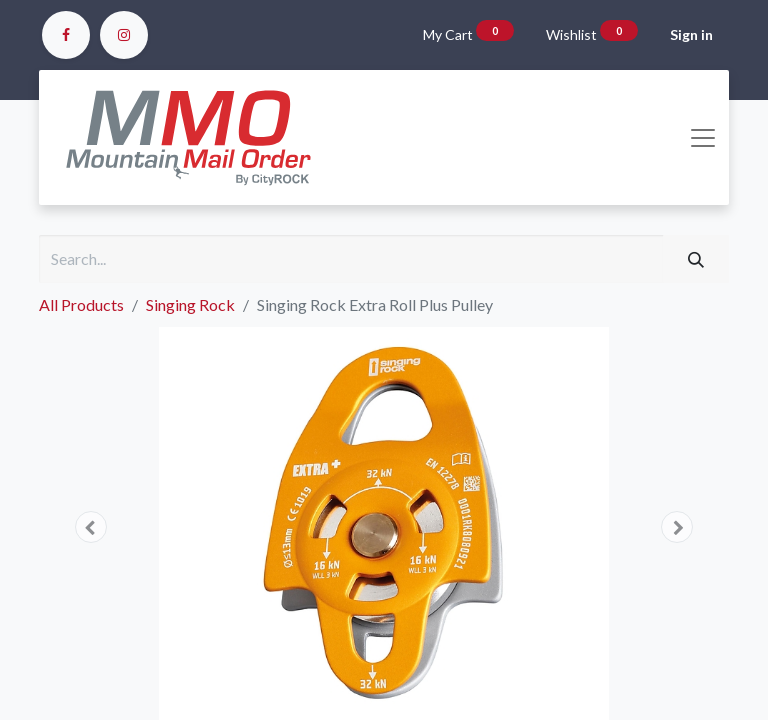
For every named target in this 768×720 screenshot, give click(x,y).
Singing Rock (190, 304)
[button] (91, 527)
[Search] (696, 259)
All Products (81, 304)
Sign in (691, 34)
